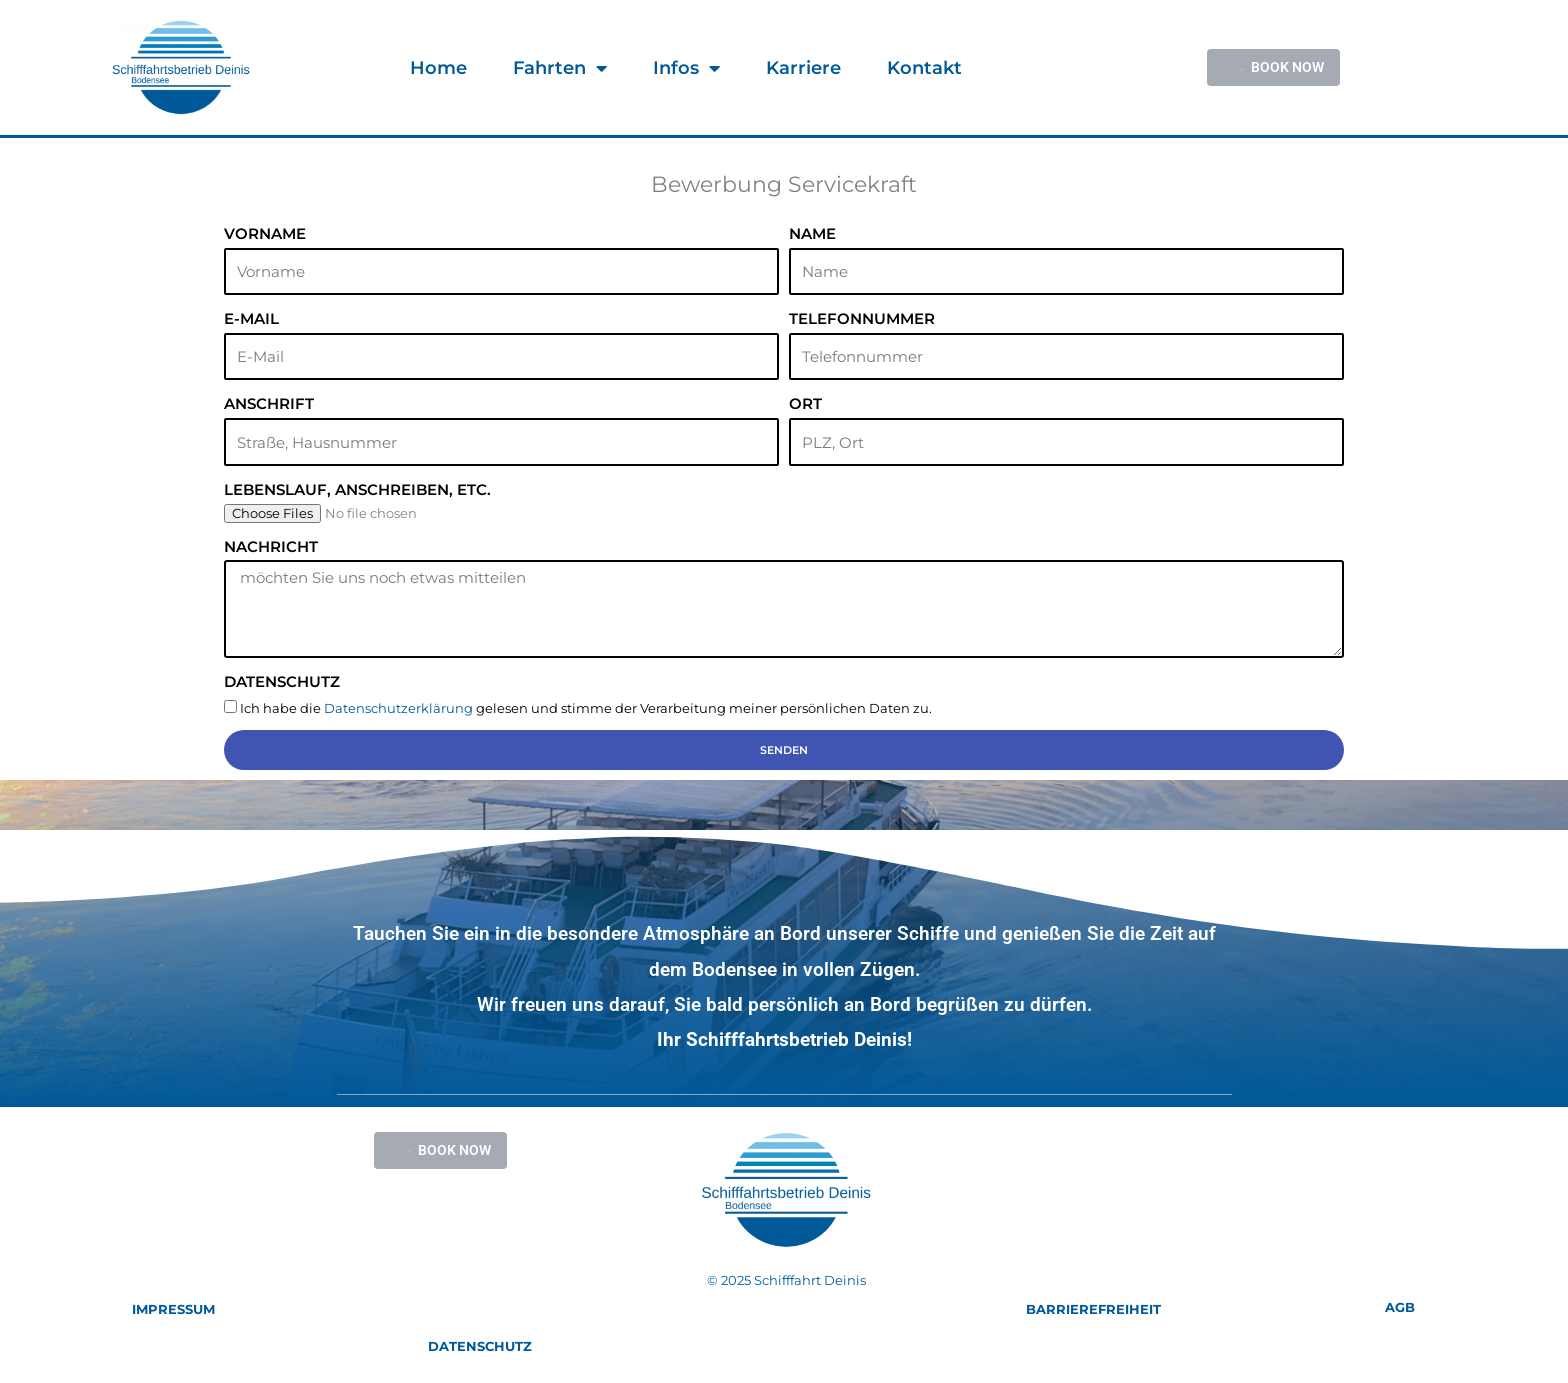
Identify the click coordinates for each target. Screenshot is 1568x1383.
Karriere (803, 68)
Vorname (265, 233)
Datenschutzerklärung (398, 708)
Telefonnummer (862, 318)
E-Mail (251, 318)
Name (812, 233)
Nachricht (271, 546)
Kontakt (924, 68)
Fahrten (560, 68)
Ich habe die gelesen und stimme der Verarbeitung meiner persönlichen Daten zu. (586, 708)
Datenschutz (282, 681)
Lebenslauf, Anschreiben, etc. (357, 489)
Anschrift (269, 403)
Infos (686, 68)
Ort (805, 403)
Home (438, 68)
